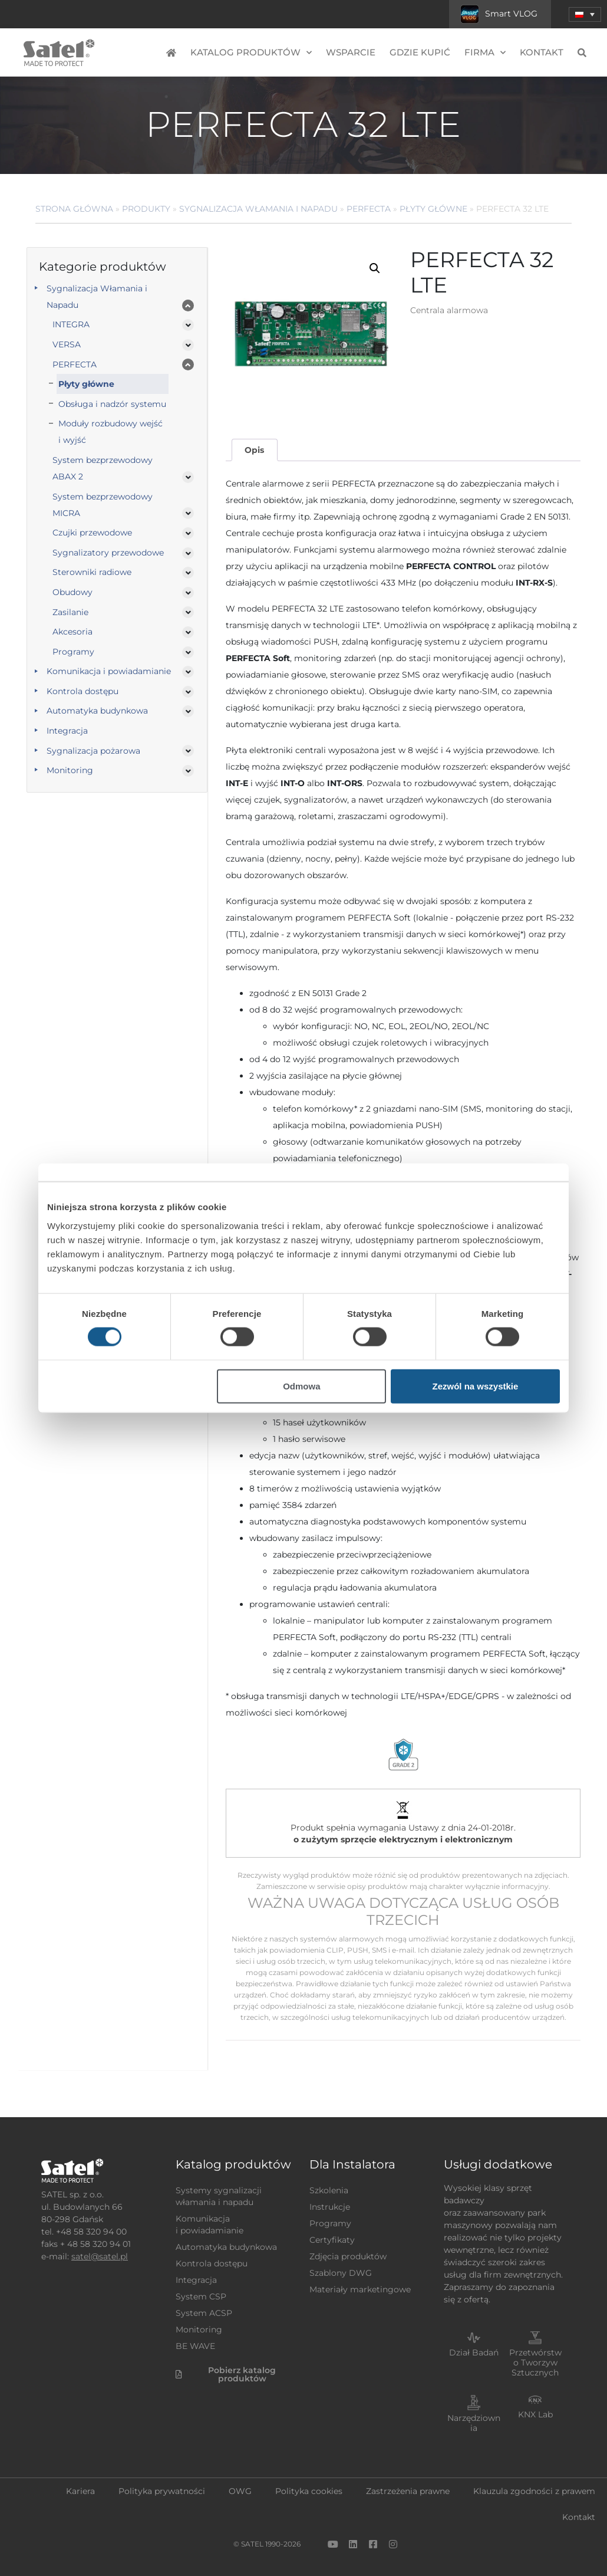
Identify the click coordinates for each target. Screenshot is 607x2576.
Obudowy (72, 592)
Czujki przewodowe (92, 532)
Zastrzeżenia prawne (408, 2491)
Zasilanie (70, 612)
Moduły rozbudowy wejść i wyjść (110, 431)
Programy (73, 651)
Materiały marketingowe (360, 2289)
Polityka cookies (308, 2491)
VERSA (66, 344)
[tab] (255, 450)
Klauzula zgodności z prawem (534, 2491)
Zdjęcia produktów (348, 2256)
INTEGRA (71, 324)
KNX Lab (535, 2414)
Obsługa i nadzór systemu (112, 404)
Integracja (67, 730)
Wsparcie (350, 52)
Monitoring (70, 770)
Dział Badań (474, 2352)
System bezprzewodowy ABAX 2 (102, 468)
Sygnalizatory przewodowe (108, 552)
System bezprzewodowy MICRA (102, 504)
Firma (485, 53)
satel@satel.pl (99, 2256)
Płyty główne (433, 208)
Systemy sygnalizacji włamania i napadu (219, 2196)
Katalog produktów (251, 53)
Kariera (80, 2491)
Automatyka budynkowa (97, 710)
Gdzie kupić (420, 52)
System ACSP (204, 2313)
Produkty (146, 208)
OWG (240, 2491)
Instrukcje (329, 2207)
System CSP (201, 2296)
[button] (374, 268)
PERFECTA (369, 208)
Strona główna (74, 208)
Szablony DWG (340, 2273)
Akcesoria (72, 631)
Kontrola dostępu (82, 691)
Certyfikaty (332, 2240)
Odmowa (301, 1386)
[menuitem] (585, 14)
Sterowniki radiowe (91, 572)
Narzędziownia (473, 2423)
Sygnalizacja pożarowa (93, 750)
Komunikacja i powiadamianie (109, 671)
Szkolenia (328, 2190)
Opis (254, 450)
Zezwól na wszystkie (476, 1386)
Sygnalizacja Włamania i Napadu (258, 208)
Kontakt (541, 52)
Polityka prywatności (161, 2491)
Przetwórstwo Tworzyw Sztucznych (535, 2362)
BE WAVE (195, 2346)
